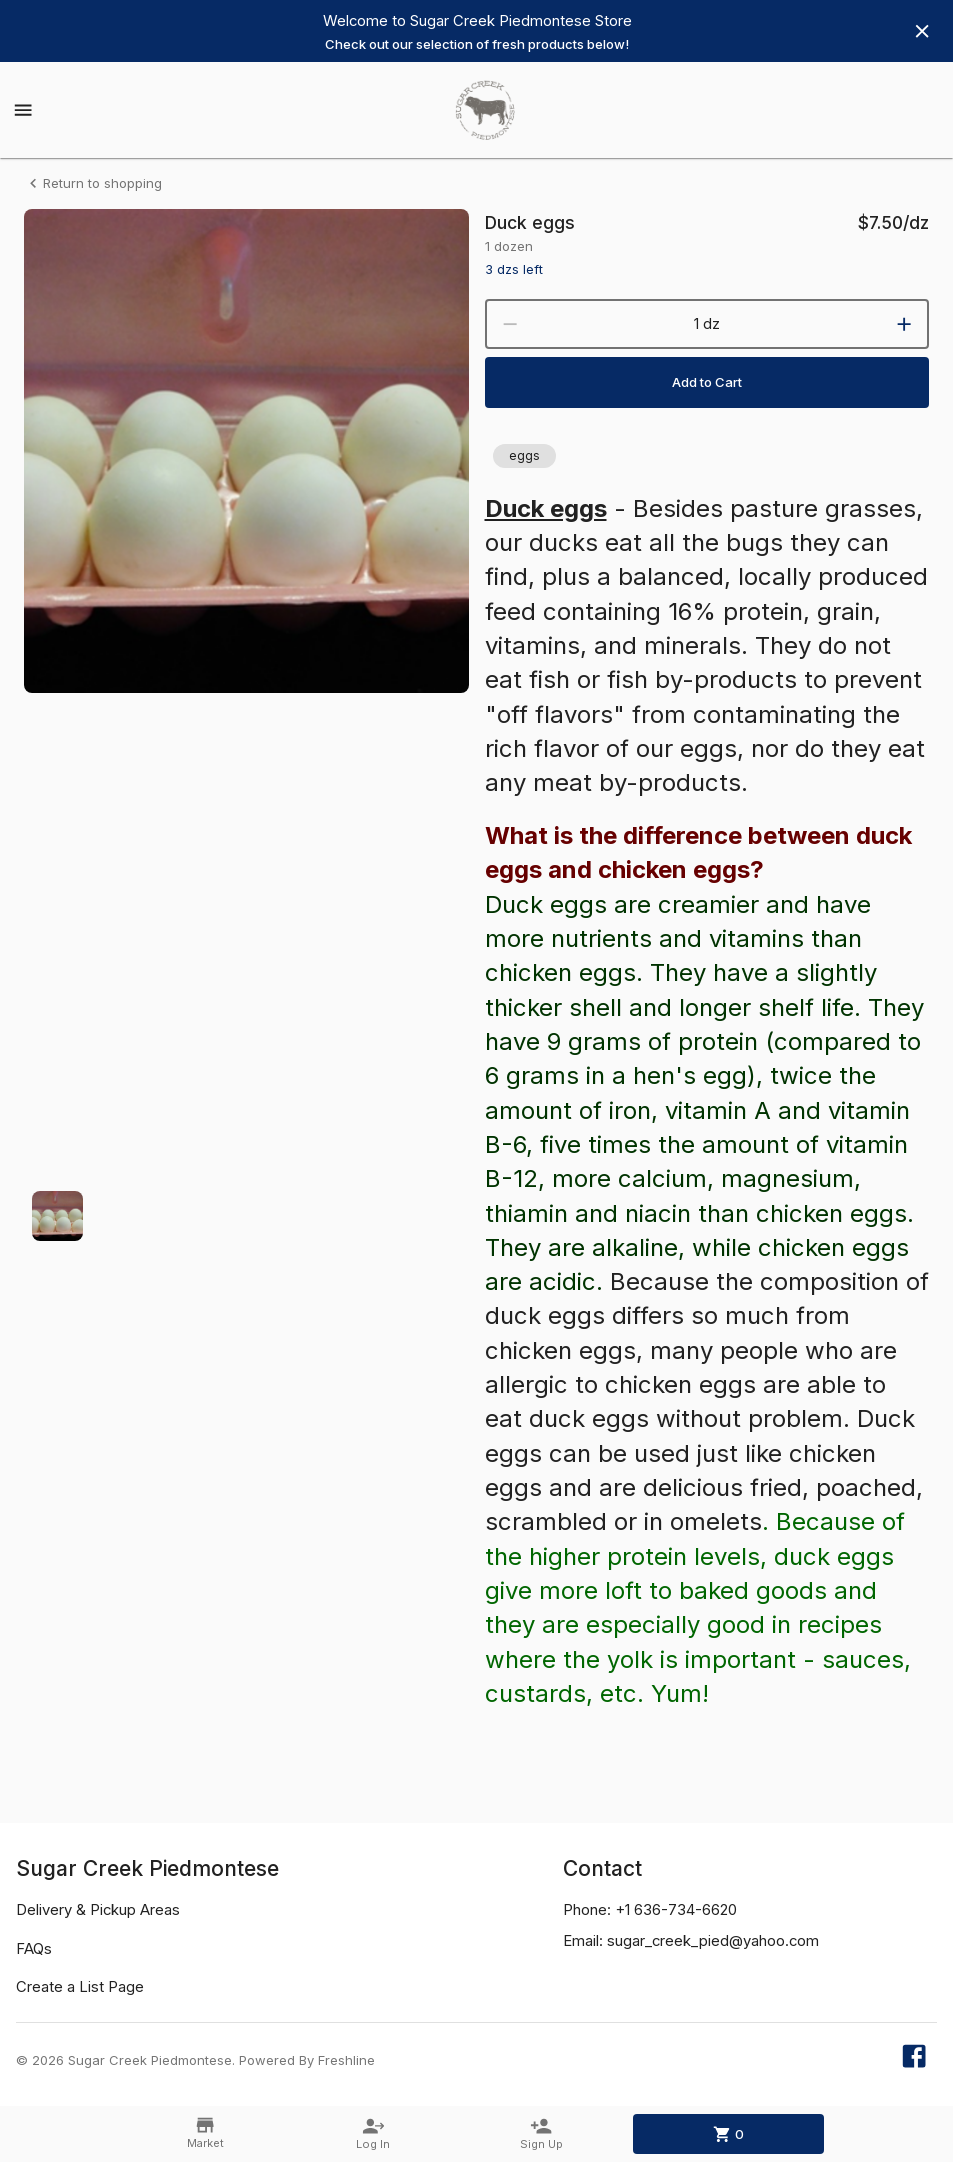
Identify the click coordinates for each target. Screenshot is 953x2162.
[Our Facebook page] (914, 2060)
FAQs (34, 1949)
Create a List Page (80, 1987)
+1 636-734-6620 (676, 1910)
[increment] (904, 324)
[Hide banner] (922, 31)
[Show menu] (23, 110)
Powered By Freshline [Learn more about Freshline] (307, 2060)
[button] (524, 456)
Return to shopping (93, 183)
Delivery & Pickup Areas (98, 1910)
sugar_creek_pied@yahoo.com (713, 1941)
